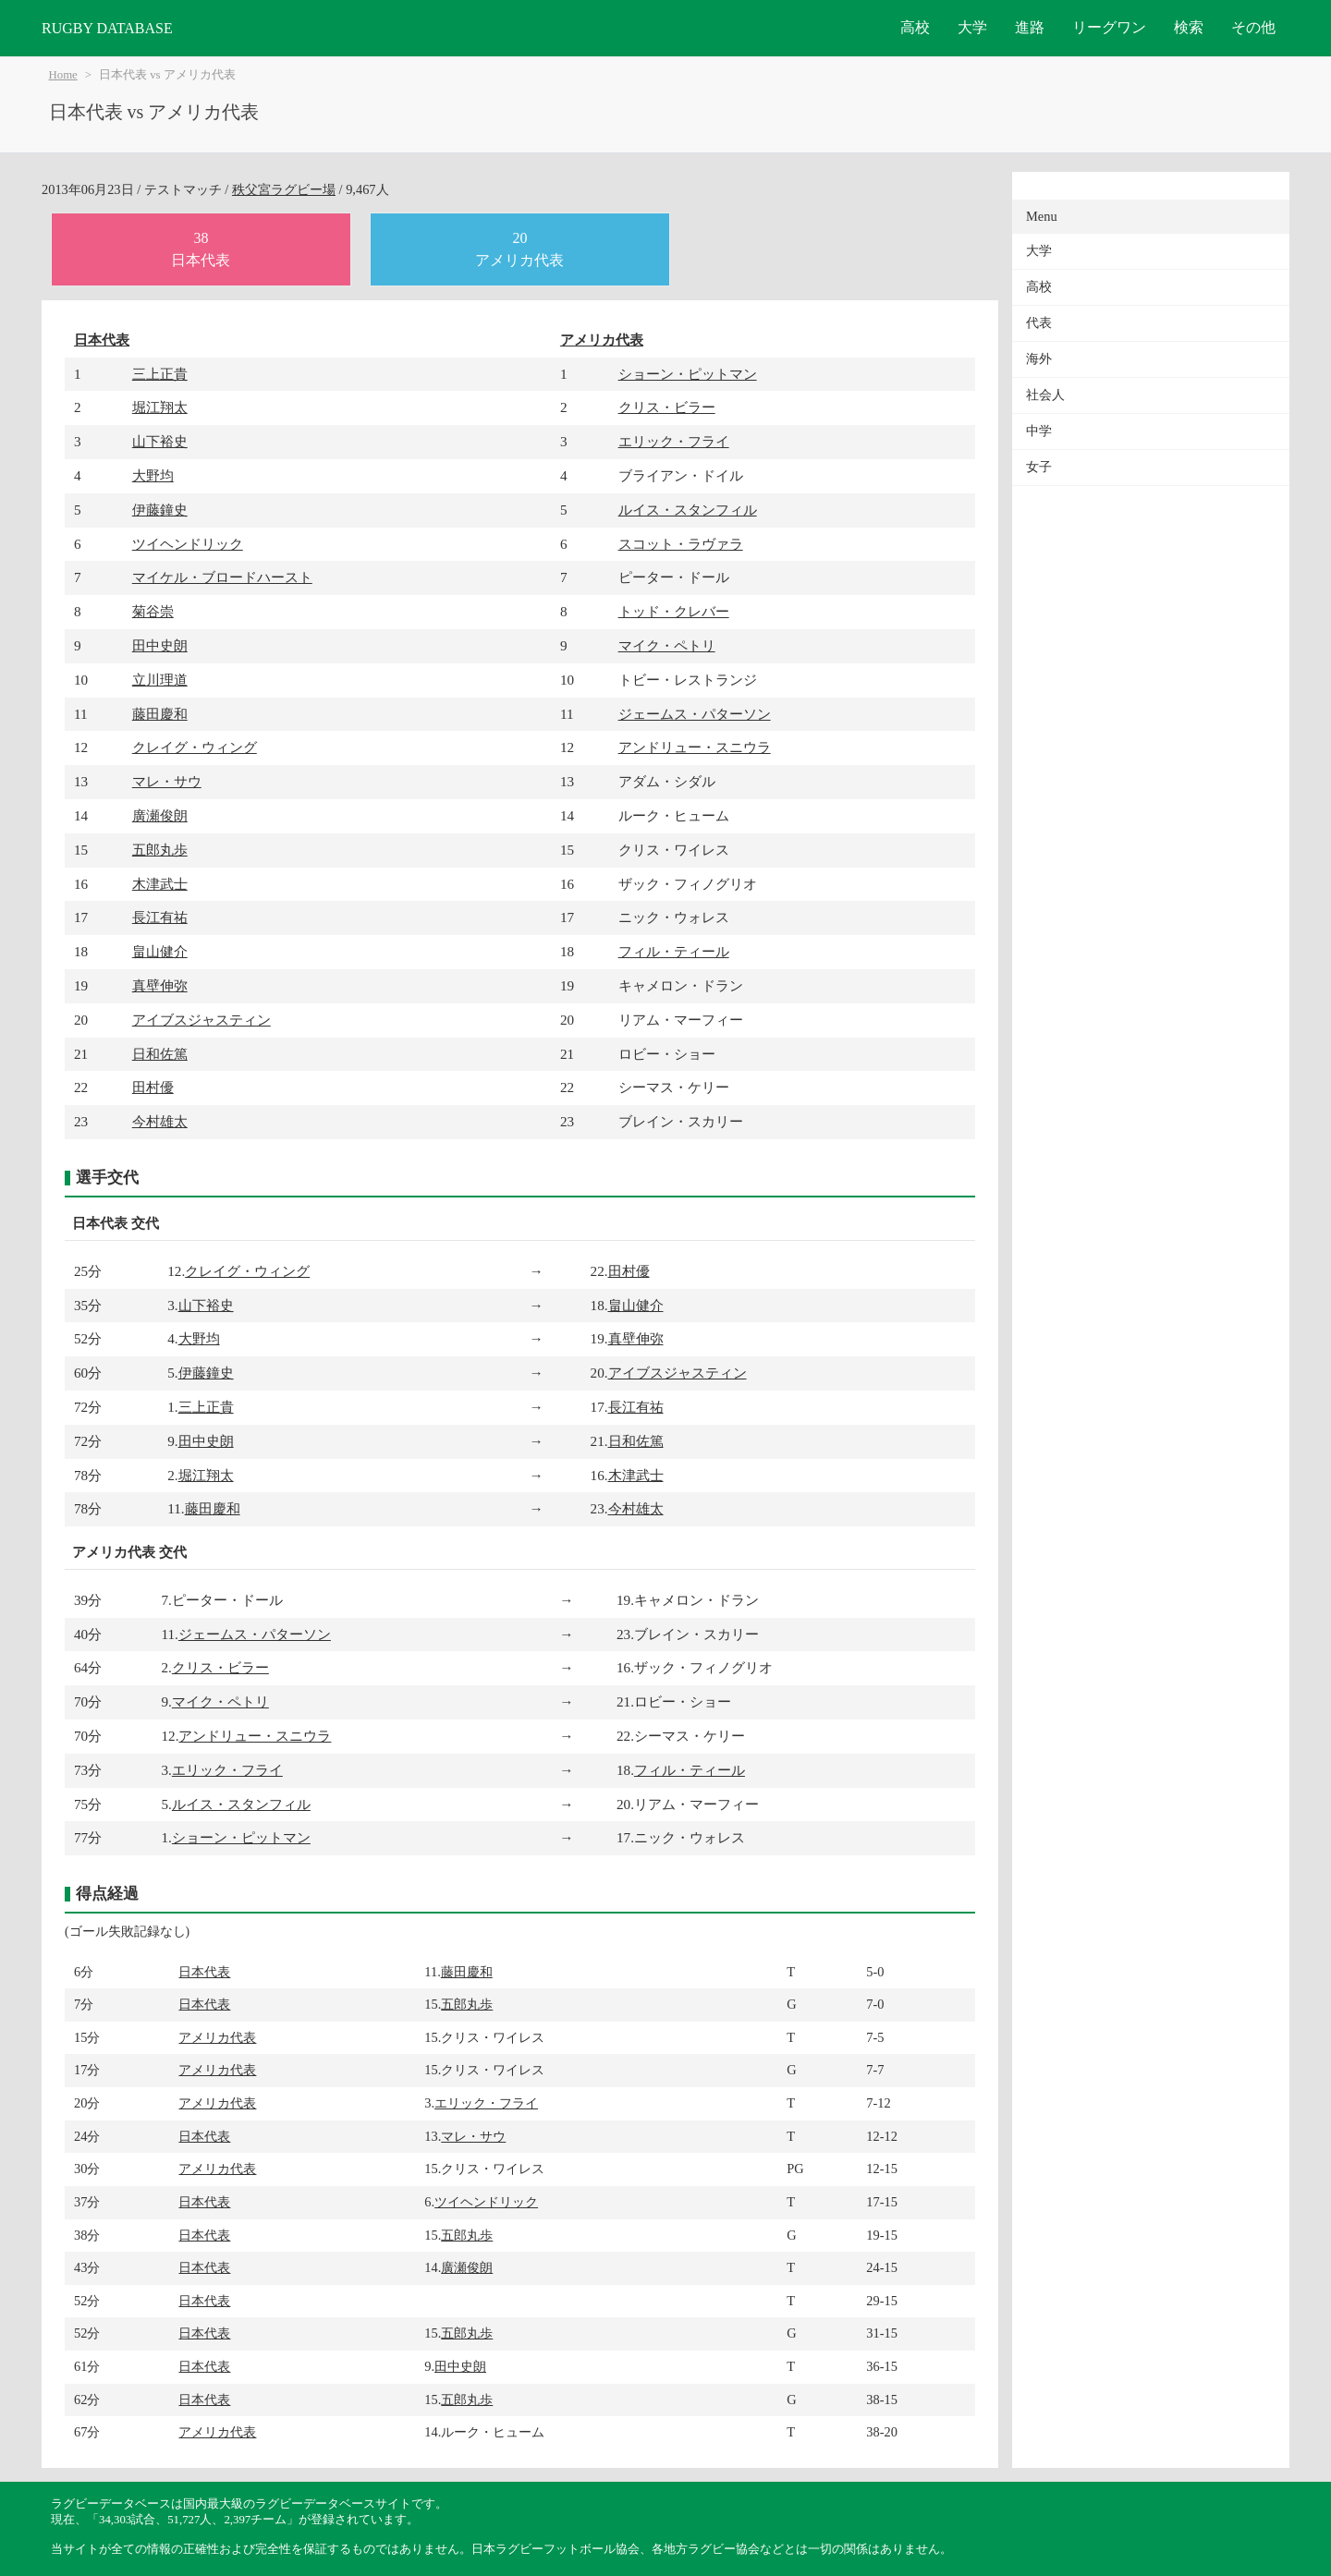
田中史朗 (160, 645)
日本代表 (101, 339)
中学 (1039, 431)
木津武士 (160, 884)
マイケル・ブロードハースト (222, 577)
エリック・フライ (673, 441)
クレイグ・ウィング (194, 747)
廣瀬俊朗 (160, 815)
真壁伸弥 (160, 985)
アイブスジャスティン (201, 1019)
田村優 (153, 1087)
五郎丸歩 (160, 849)
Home (63, 74)
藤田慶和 (160, 714)
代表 (1039, 323)
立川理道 (160, 679)
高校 (915, 27)
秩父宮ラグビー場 (284, 189)
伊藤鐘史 (160, 509)
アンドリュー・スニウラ (694, 747)
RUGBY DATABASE (107, 28)
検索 (1188, 27)
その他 (1253, 27)
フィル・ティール (673, 951)
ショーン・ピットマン (687, 374)
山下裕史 (160, 441)
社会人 (1045, 395)
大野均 (153, 475)
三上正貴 (160, 374)
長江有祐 (160, 917)
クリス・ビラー (666, 407)
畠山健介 (160, 951)
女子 (1039, 467)
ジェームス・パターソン (694, 714)
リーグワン (1109, 27)
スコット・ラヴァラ (680, 544)
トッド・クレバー (673, 611)
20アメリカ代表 (519, 249)
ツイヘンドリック (187, 544)
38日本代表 (200, 249)
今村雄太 (160, 1121)
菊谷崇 (153, 611)
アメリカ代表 (601, 339)
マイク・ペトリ (666, 645)
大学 (972, 27)
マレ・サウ (166, 781)
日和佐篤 (160, 1054)
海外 (1039, 359)
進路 (1029, 27)
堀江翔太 (160, 407)
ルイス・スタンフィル (687, 509)
